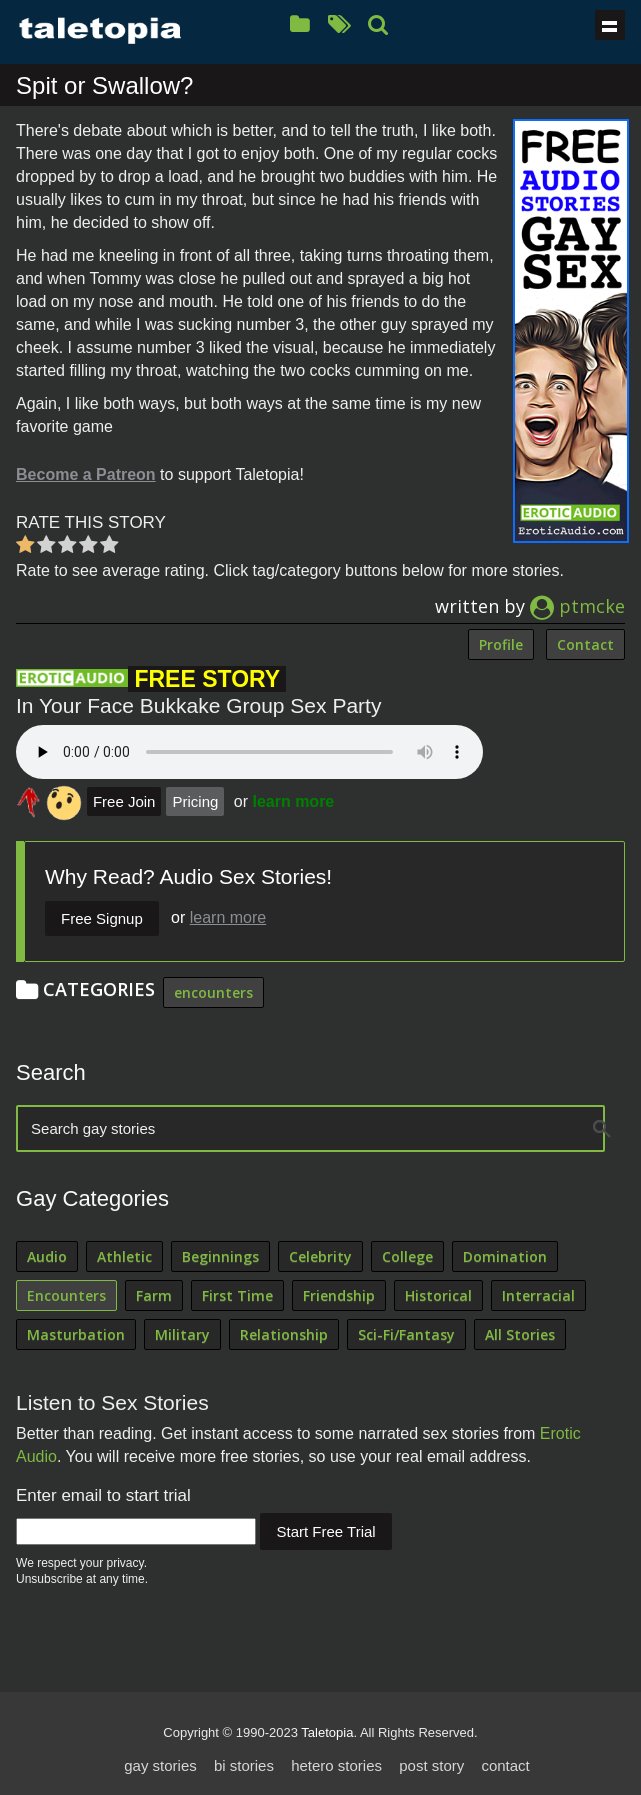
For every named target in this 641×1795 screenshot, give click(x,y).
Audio (47, 1256)
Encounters (66, 1295)
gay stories (160, 1765)
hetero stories (336, 1765)
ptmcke (577, 606)
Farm (154, 1295)
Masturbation (76, 1334)
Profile (501, 644)
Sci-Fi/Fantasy (406, 1334)
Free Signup (102, 918)
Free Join (124, 801)
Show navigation (610, 25)
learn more (293, 801)
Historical (438, 1295)
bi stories (244, 1765)
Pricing (195, 801)
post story (431, 1765)
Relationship (284, 1334)
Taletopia (327, 1732)
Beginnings (220, 1256)
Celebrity (320, 1256)
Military (182, 1334)
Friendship (339, 1295)
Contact (585, 644)
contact (505, 1765)
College (407, 1256)
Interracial (538, 1295)
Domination (505, 1256)
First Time (237, 1295)
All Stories (520, 1334)
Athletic (124, 1256)
